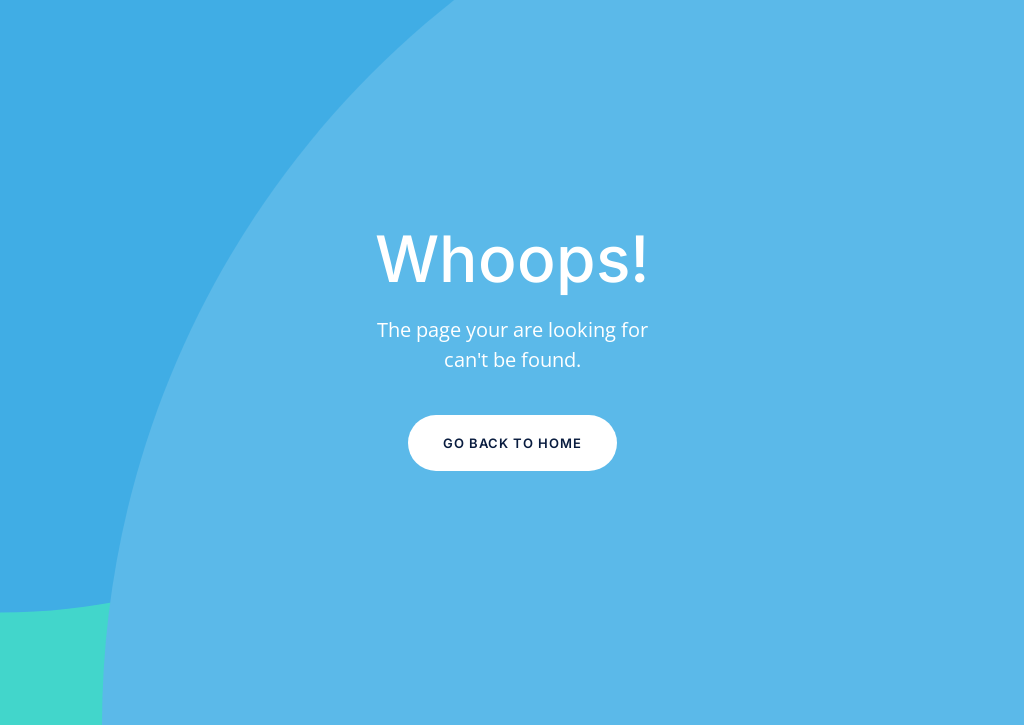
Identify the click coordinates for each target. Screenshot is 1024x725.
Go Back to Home (512, 443)
